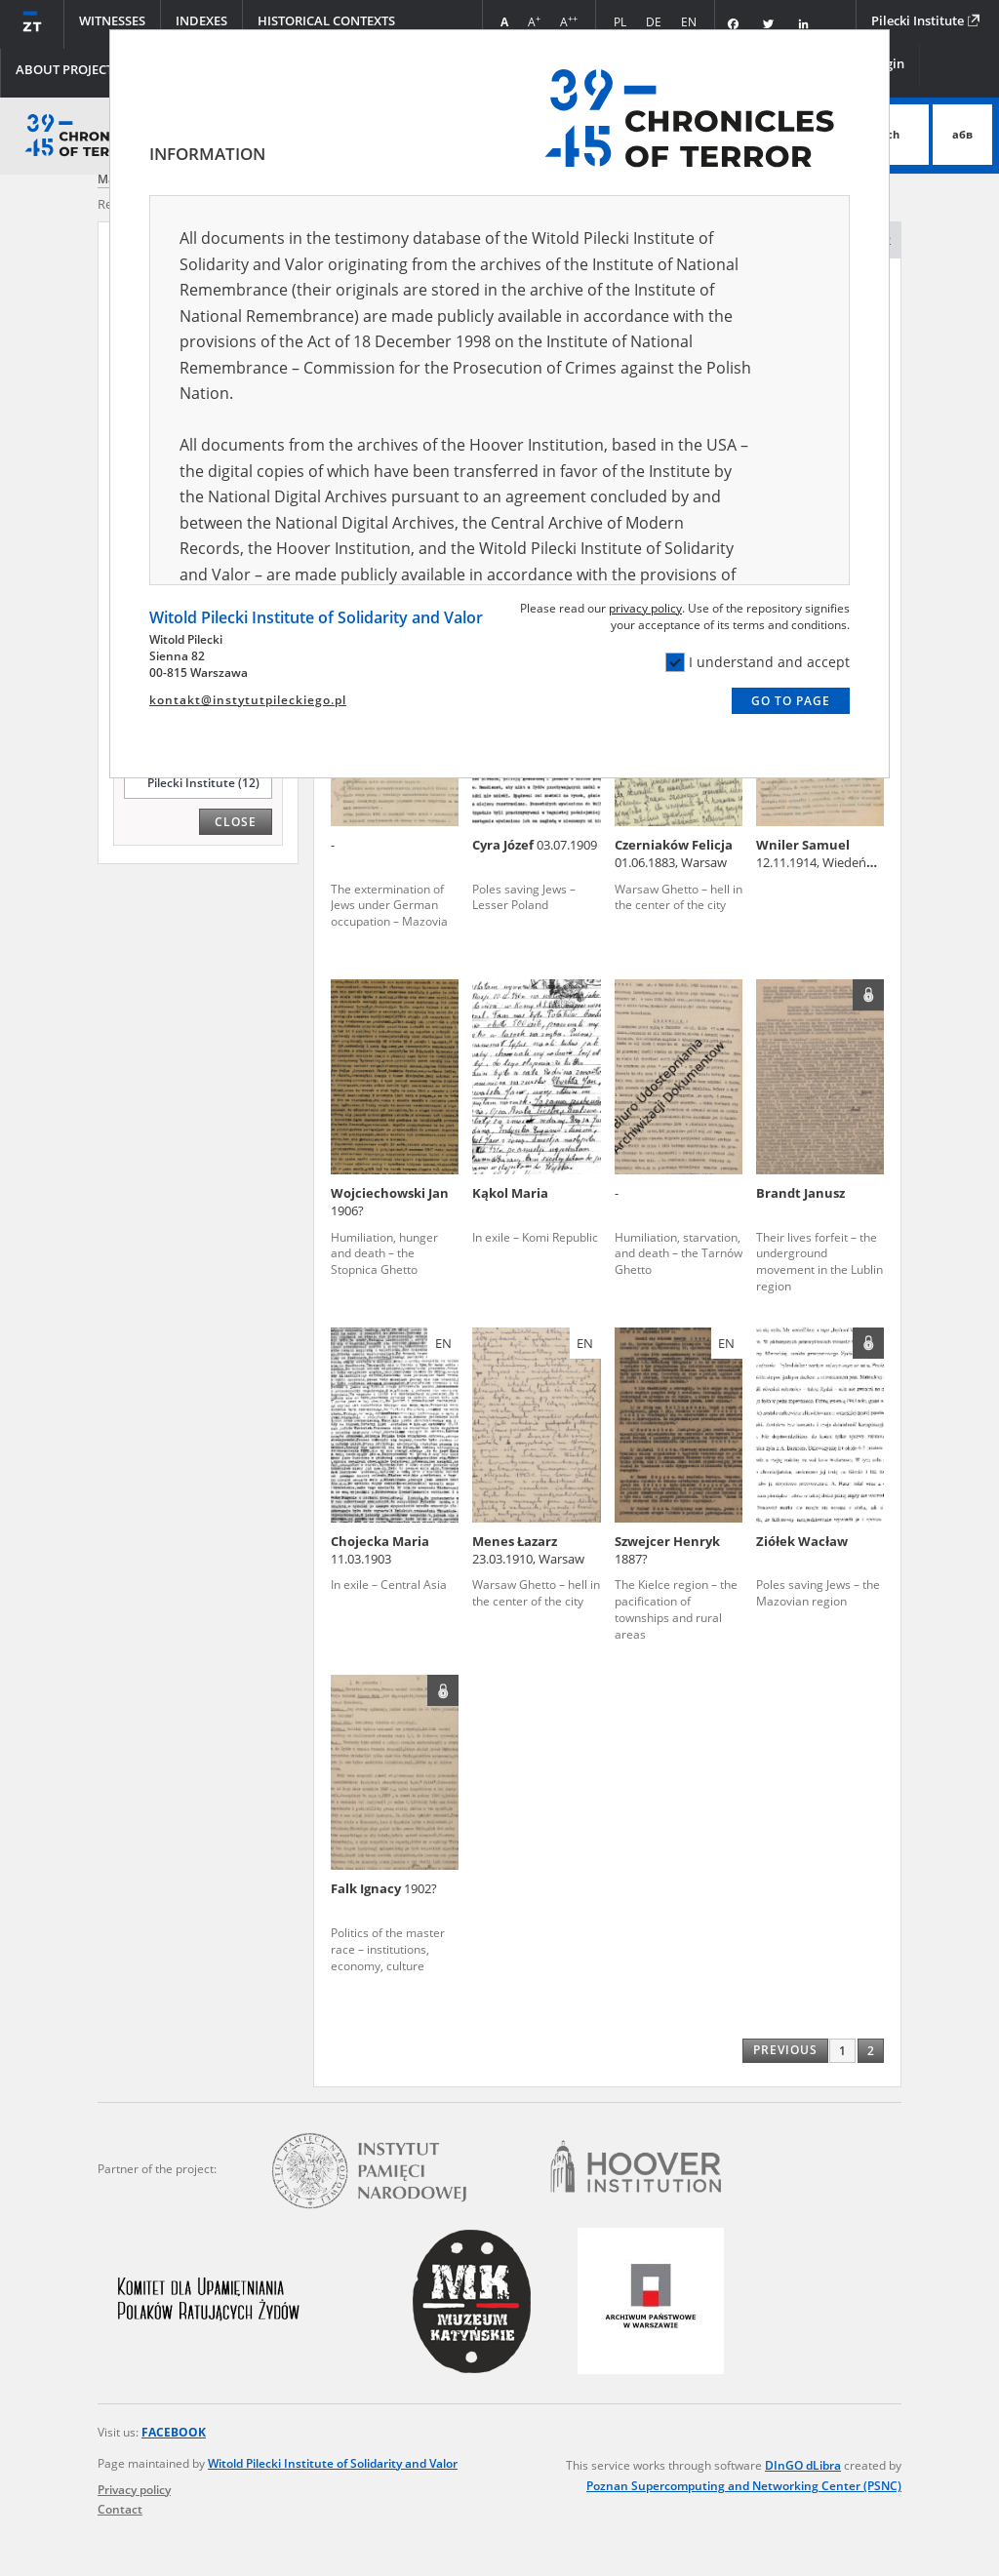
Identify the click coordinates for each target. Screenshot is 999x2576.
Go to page (790, 701)
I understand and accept (757, 662)
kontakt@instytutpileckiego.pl (247, 700)
